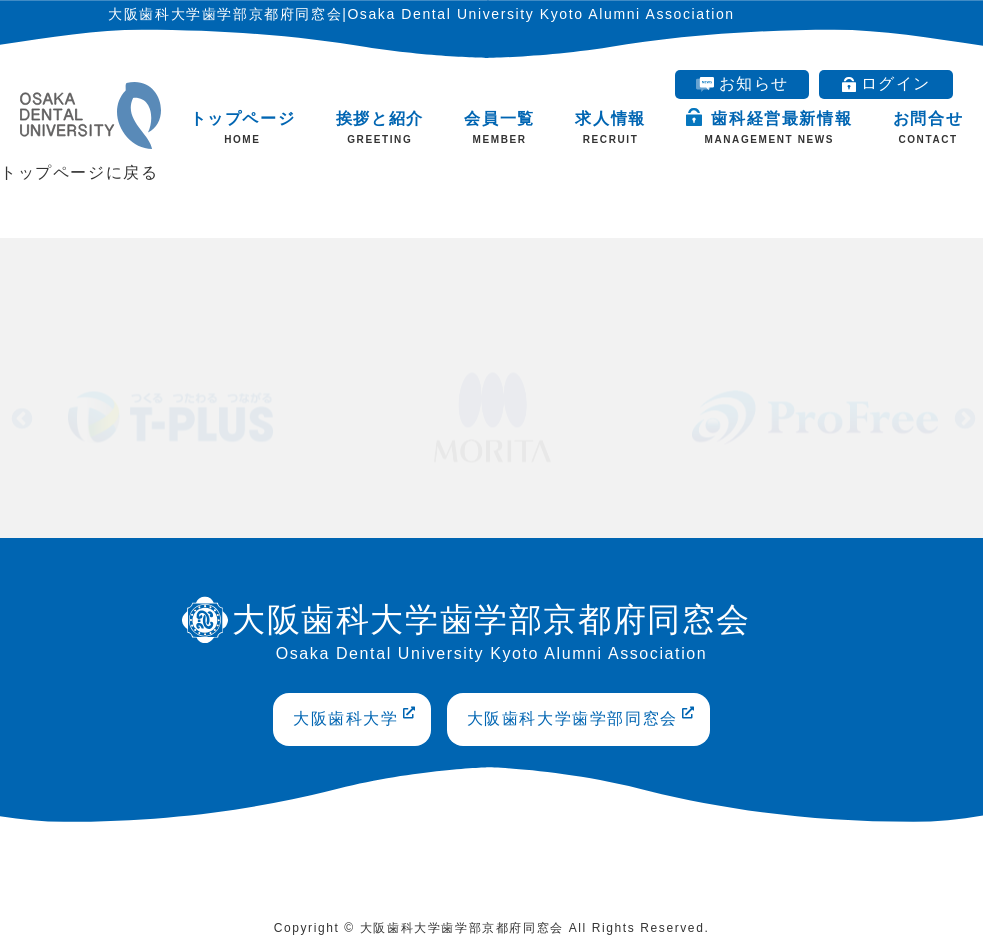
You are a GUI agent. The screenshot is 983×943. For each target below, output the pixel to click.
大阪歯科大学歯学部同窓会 (581, 717)
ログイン (886, 83)
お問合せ (928, 127)
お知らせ (742, 83)
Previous (20, 417)
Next (963, 417)
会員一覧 (499, 127)
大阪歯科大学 (355, 717)
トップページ (243, 127)
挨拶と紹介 (380, 127)
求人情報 (610, 127)
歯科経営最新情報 (769, 127)
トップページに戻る (79, 172)
